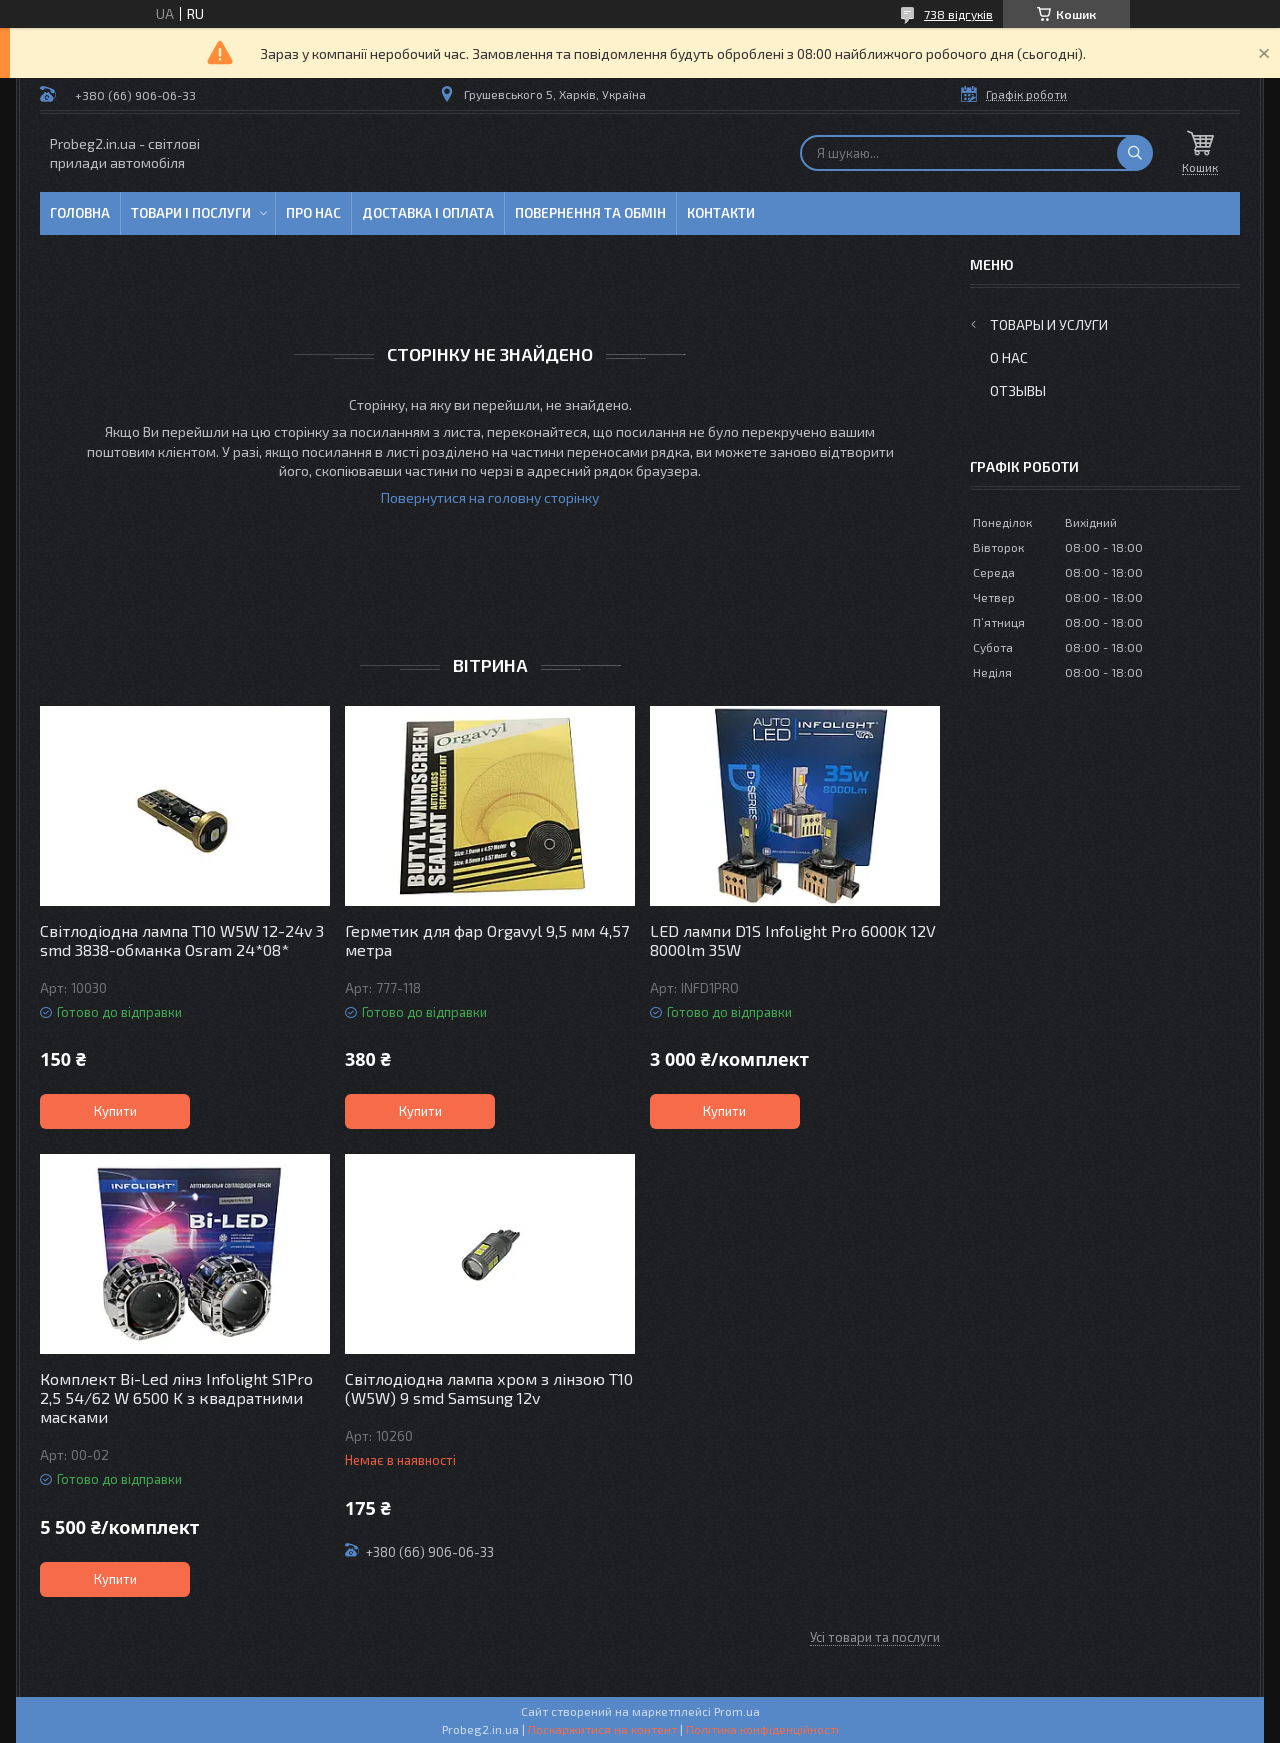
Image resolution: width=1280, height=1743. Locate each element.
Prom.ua (737, 1711)
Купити (115, 1111)
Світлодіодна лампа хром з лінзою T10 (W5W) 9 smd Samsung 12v (489, 1388)
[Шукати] (1135, 153)
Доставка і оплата (428, 213)
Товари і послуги (191, 213)
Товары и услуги (1049, 324)
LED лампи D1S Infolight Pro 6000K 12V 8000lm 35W (793, 940)
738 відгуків (958, 14)
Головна (80, 213)
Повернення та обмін (590, 213)
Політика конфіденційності (762, 1729)
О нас (1009, 357)
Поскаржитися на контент (602, 1729)
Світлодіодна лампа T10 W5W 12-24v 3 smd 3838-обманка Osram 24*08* (182, 940)
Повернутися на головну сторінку (490, 497)
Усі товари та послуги (875, 1637)
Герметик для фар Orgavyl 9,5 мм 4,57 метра (487, 940)
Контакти (721, 213)
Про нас (313, 213)
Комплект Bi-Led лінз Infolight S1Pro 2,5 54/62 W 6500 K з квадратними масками (176, 1397)
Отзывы (1018, 390)
